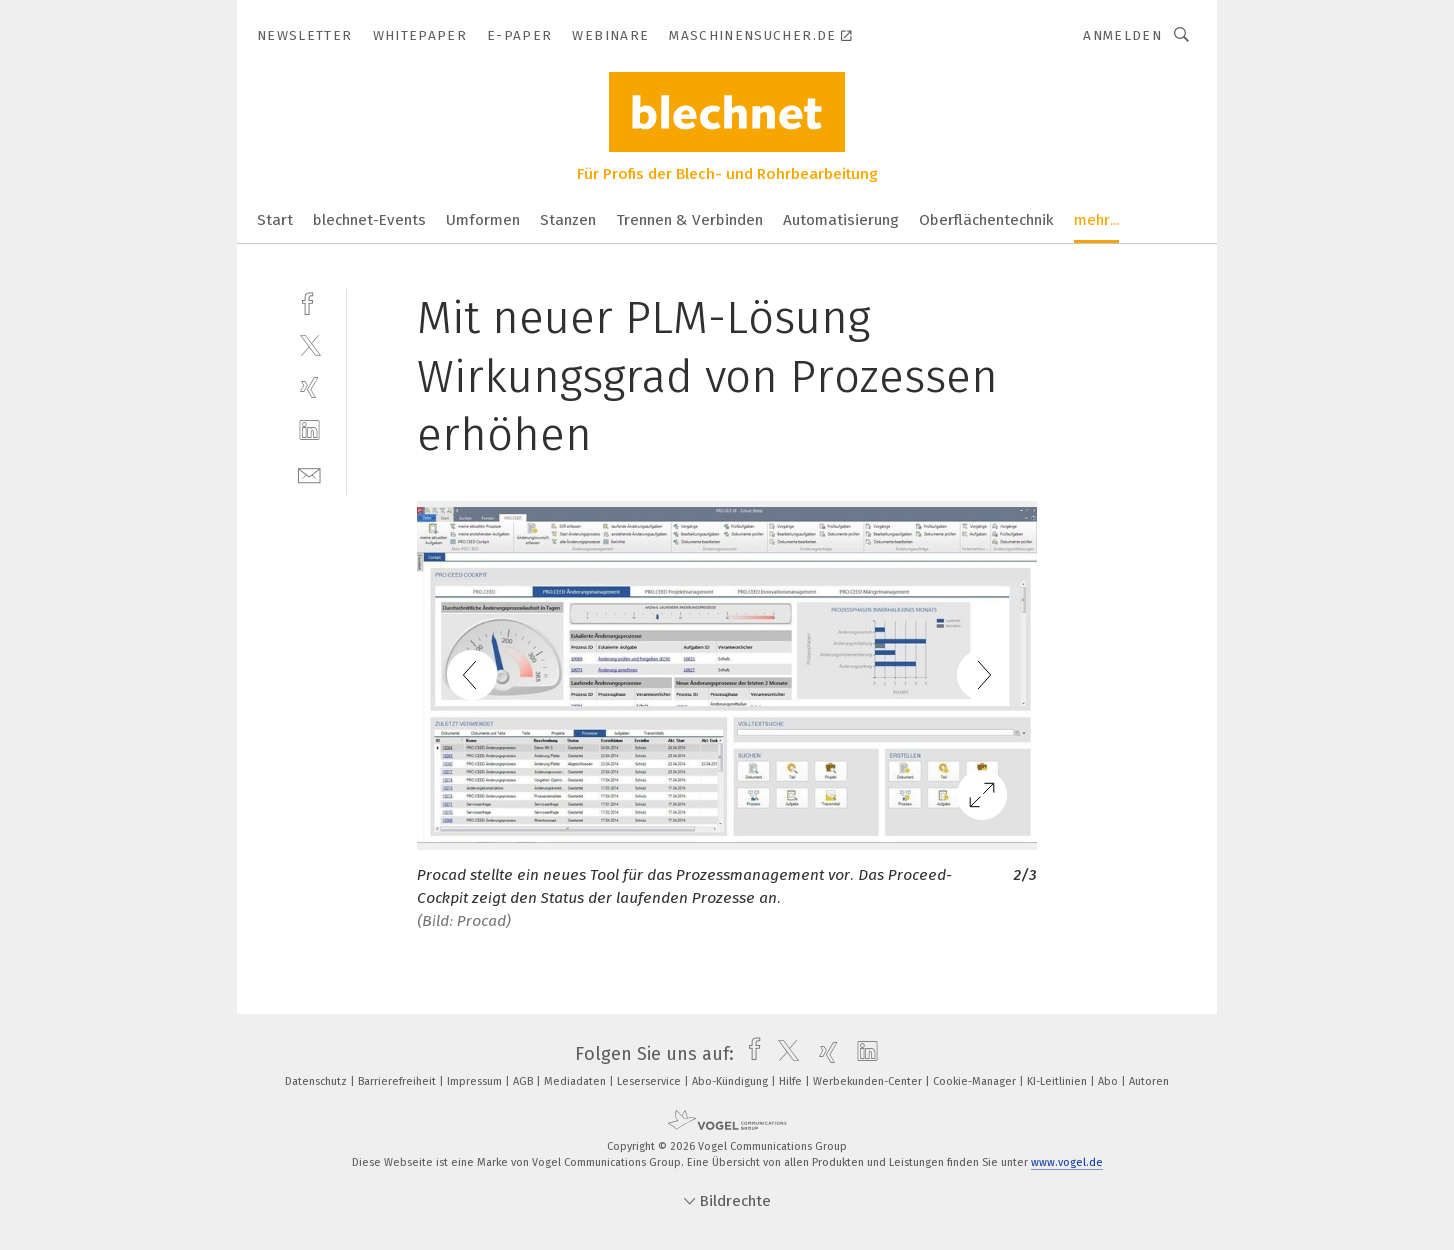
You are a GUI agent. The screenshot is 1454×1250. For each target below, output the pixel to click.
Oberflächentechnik (986, 220)
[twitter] (309, 344)
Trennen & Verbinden (689, 220)
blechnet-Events (369, 220)
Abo (1109, 1081)
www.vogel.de (1067, 1162)
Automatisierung (841, 220)
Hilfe (792, 1081)
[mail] (309, 473)
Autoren (1149, 1081)
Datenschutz (317, 1081)
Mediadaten (576, 1081)
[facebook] (309, 301)
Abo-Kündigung (731, 1081)
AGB (524, 1081)
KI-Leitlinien (1058, 1081)
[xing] (309, 387)
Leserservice (650, 1081)
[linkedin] (309, 430)
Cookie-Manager (976, 1081)
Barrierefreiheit (398, 1081)
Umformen (483, 220)
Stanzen (568, 220)
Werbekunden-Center (869, 1081)
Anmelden (1122, 35)
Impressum (476, 1081)
